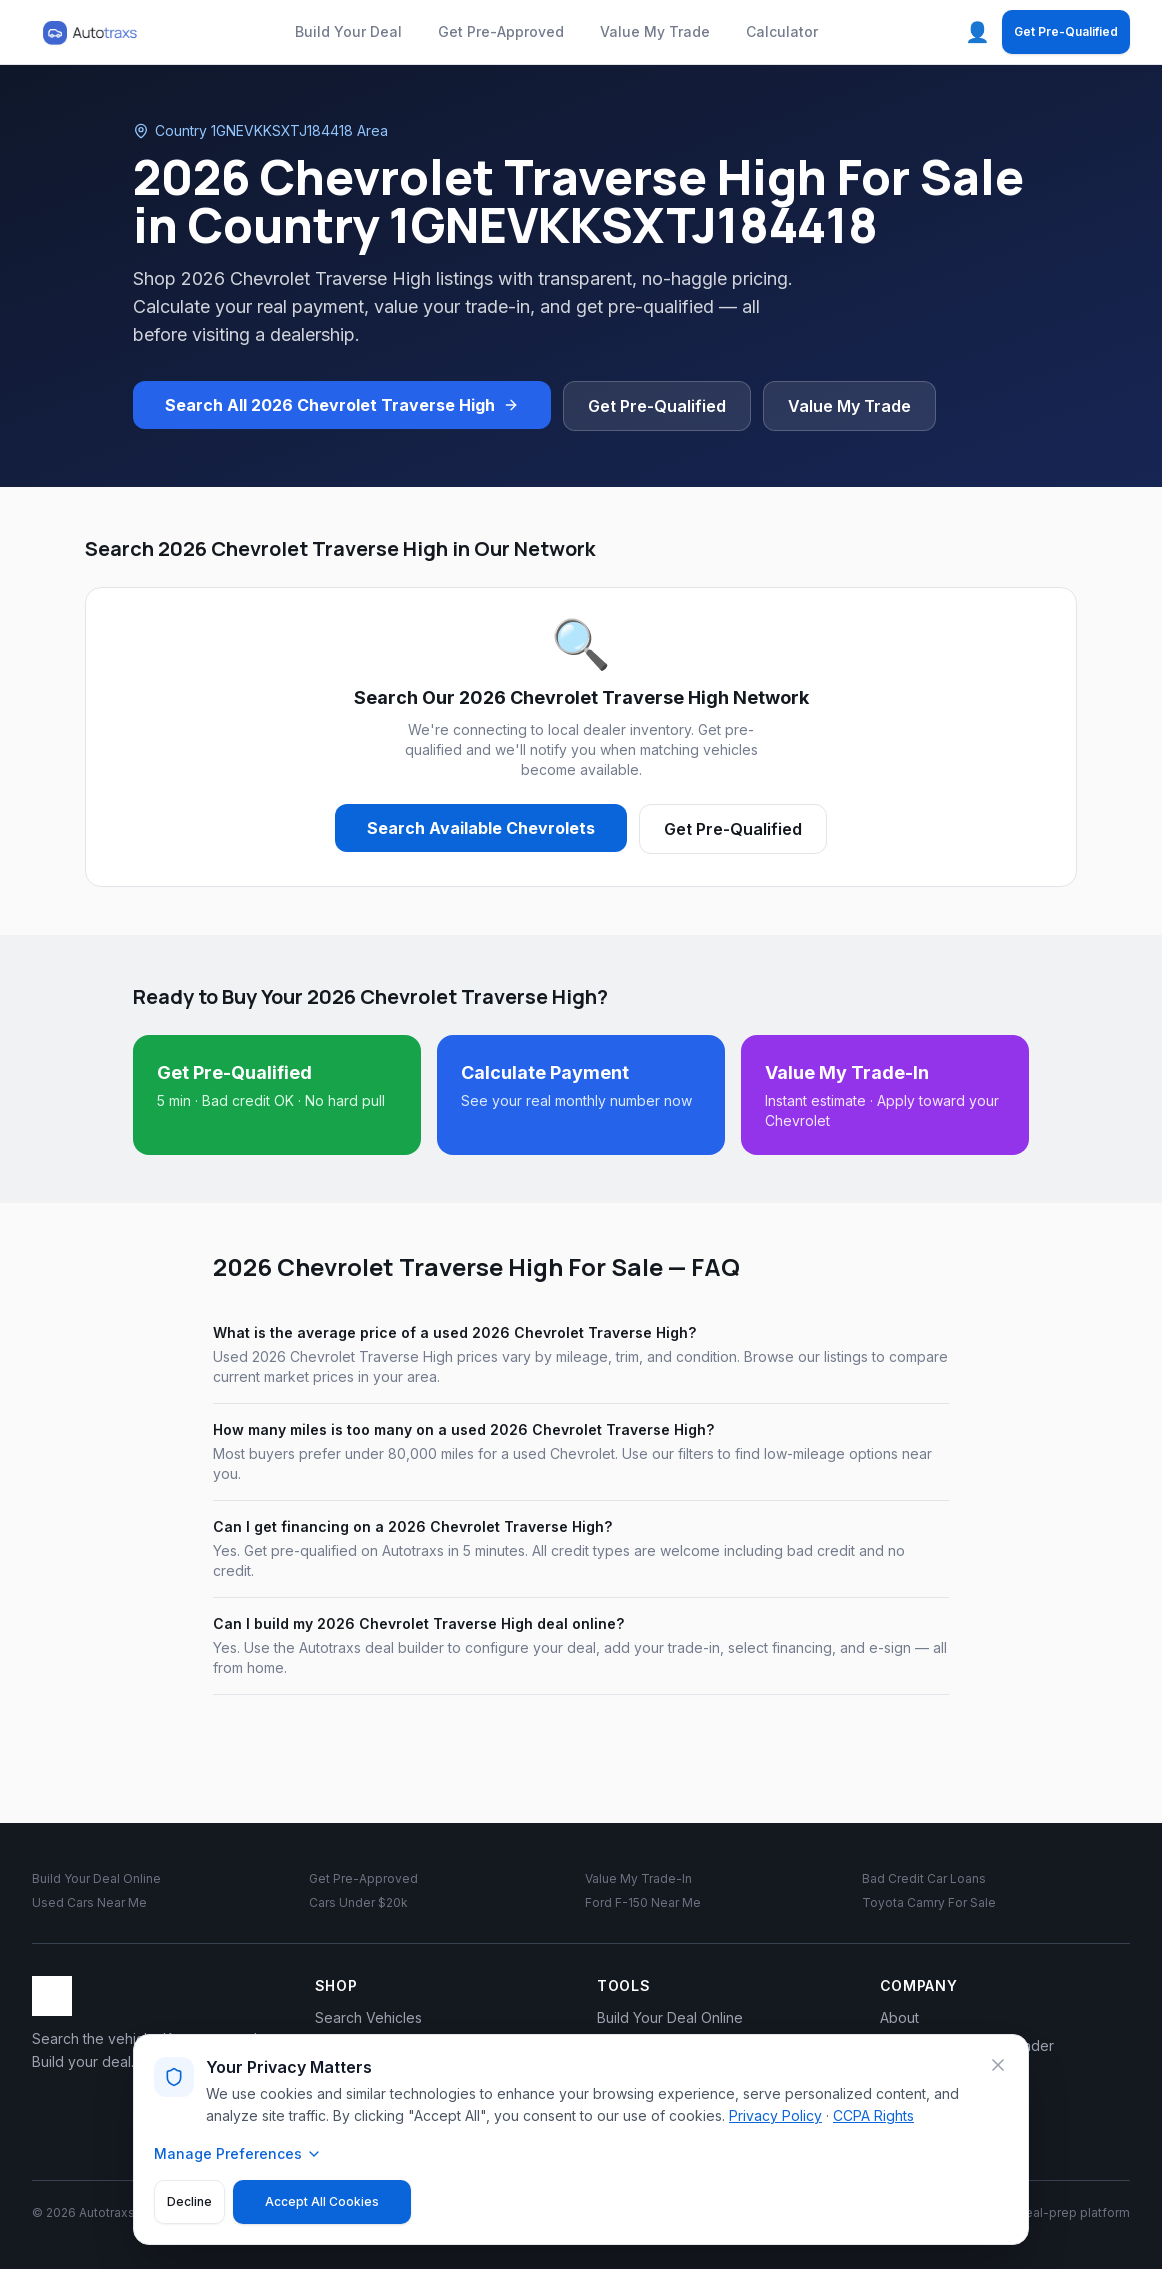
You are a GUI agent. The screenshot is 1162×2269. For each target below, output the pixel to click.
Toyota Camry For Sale (929, 1902)
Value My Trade (655, 31)
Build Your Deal (348, 31)
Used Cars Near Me (89, 1902)
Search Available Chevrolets (481, 828)
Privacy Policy (775, 2115)
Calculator (782, 31)
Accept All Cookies (322, 2201)
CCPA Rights (873, 2115)
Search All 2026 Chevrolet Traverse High (342, 405)
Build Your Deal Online (96, 1878)
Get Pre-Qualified (1066, 31)
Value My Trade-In (638, 1878)
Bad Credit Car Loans (924, 1878)
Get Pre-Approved (501, 31)
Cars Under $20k (358, 1902)
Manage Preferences (238, 2153)
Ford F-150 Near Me (643, 1902)
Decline (189, 2201)
